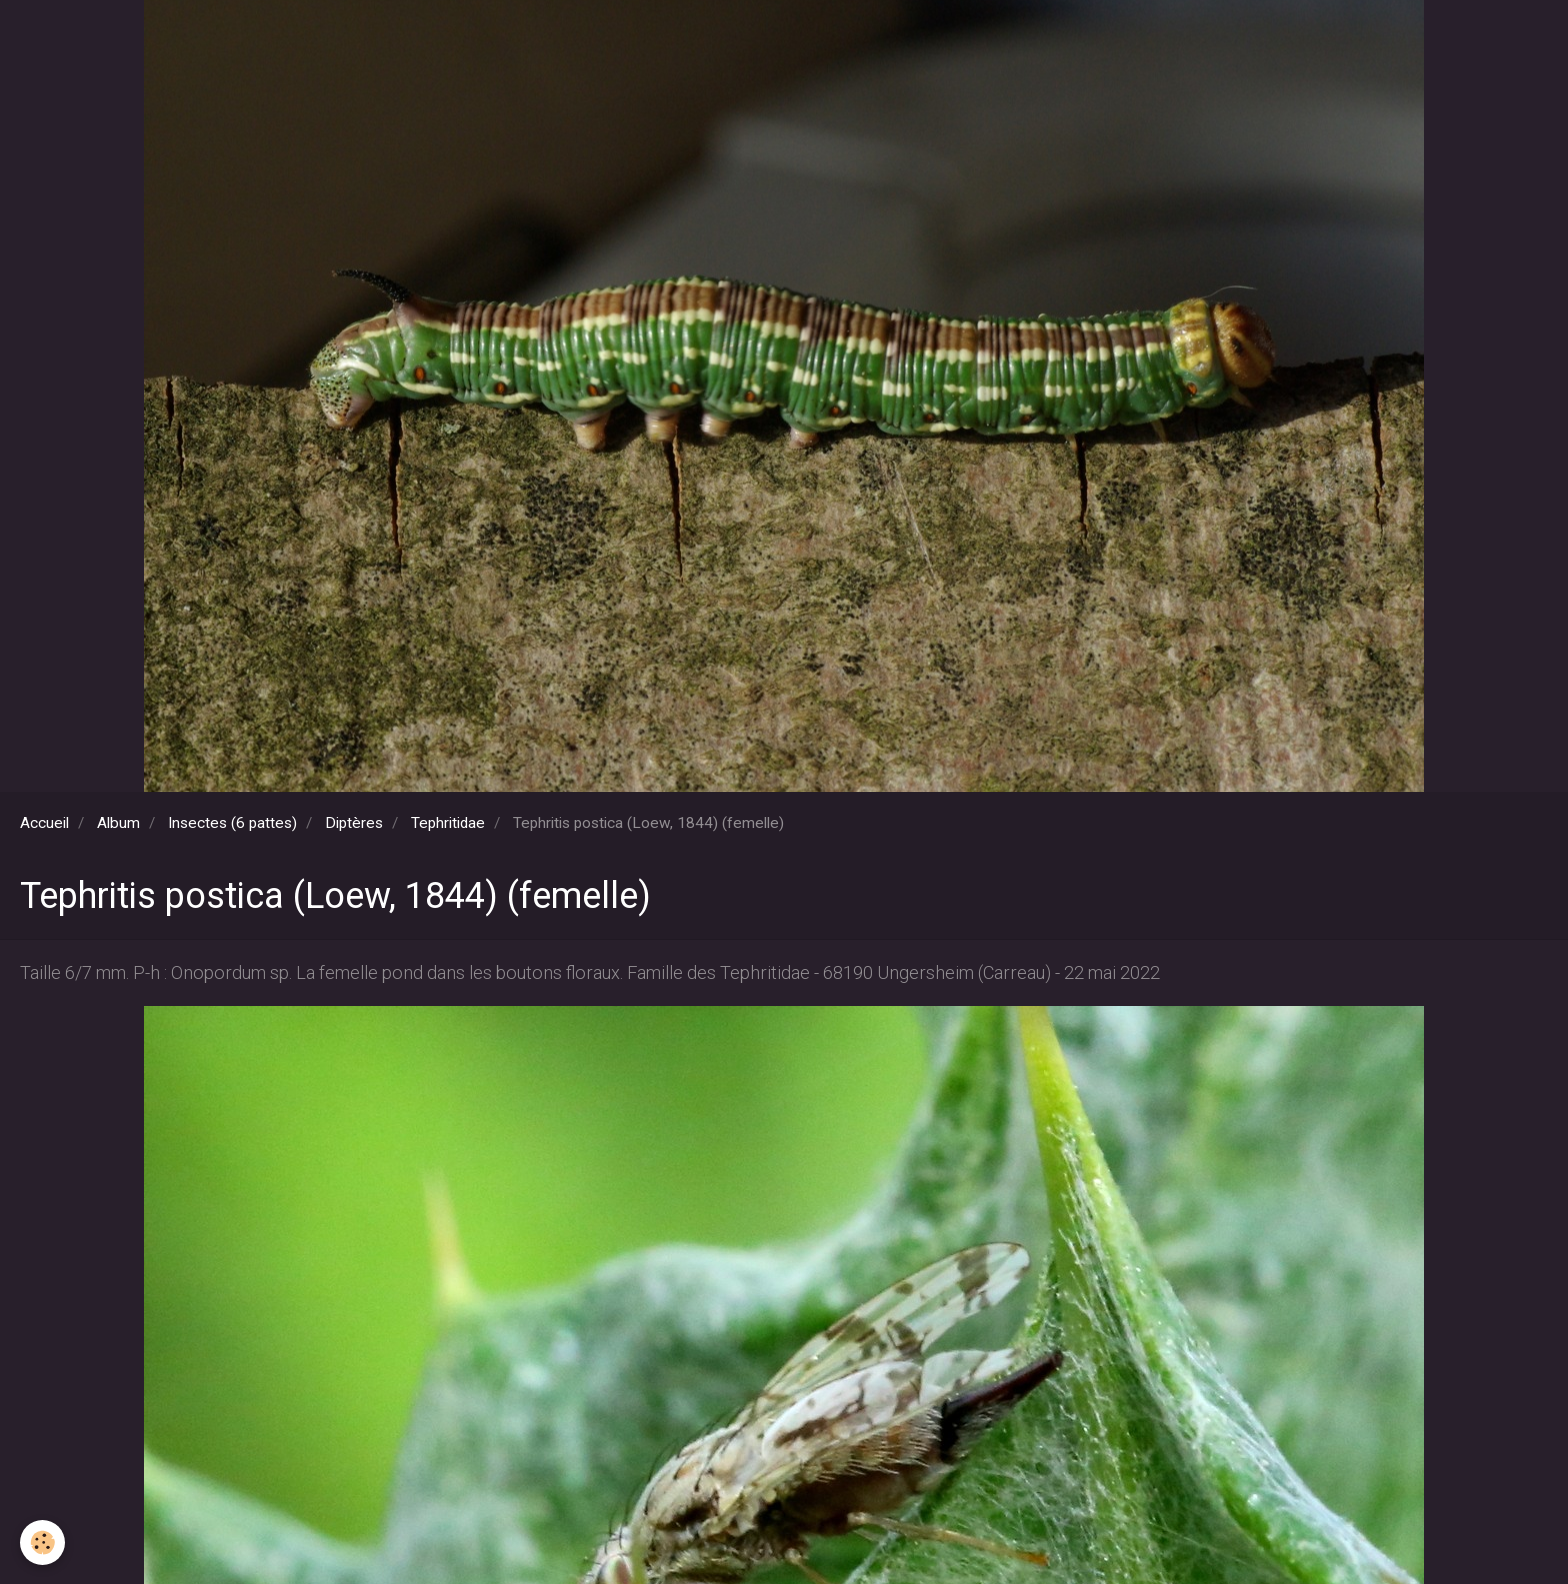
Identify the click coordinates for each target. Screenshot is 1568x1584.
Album (118, 823)
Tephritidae (448, 823)
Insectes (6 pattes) (232, 823)
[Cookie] (42, 1542)
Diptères (354, 823)
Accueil (44, 823)
